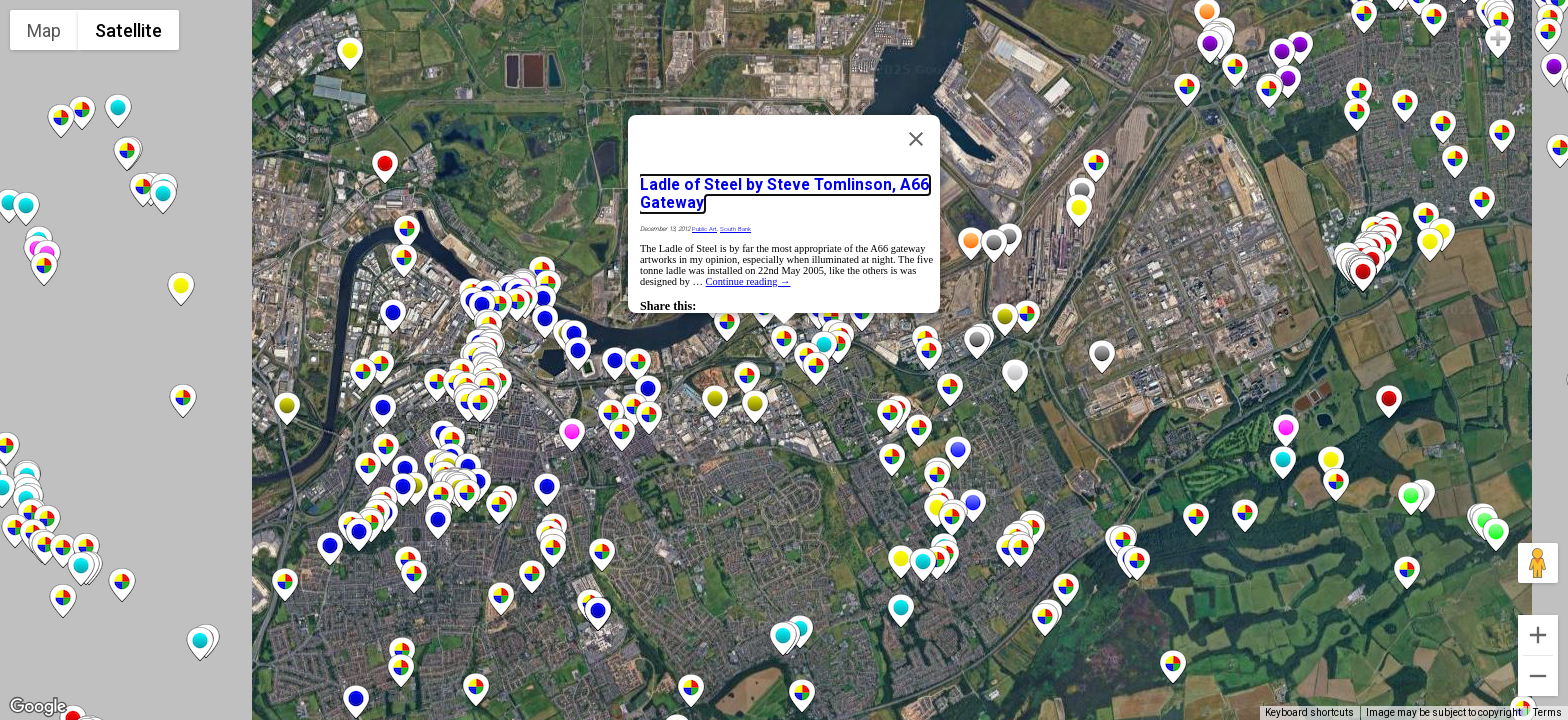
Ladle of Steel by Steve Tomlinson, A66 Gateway (784, 194)
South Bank (735, 229)
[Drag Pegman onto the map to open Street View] (1538, 563)
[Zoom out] (1538, 676)
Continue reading (748, 281)
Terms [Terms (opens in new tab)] (1547, 712)
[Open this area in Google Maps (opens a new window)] (38, 707)
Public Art (704, 229)
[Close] (916, 139)
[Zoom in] (1538, 635)
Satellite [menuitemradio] (128, 30)
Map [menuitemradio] (44, 30)
